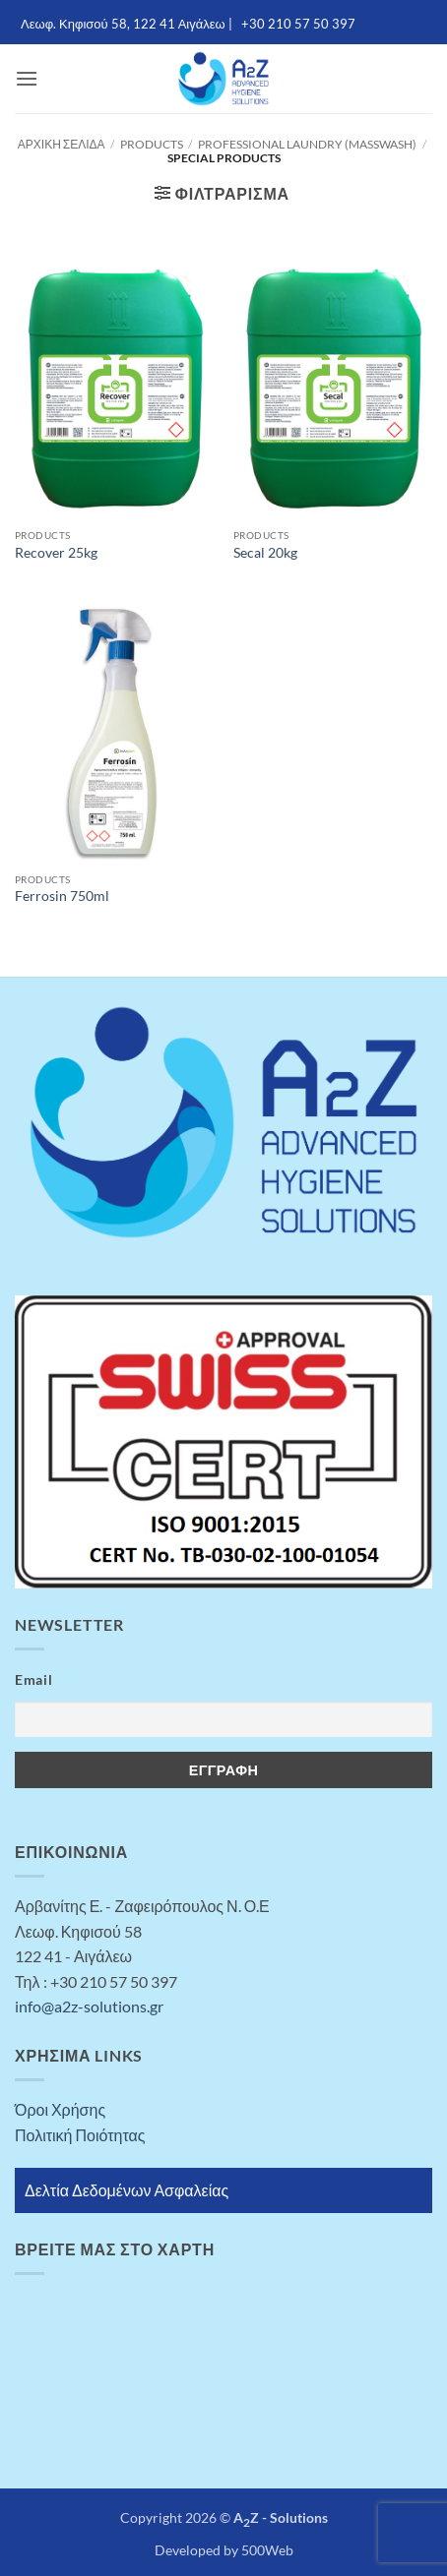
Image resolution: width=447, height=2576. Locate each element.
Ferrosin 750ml (62, 896)
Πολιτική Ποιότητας (80, 2135)
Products (151, 144)
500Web (267, 2550)
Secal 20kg (265, 553)
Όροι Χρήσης (60, 2109)
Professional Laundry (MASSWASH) (307, 144)
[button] (26, 78)
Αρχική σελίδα (61, 144)
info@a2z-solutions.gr (89, 2006)
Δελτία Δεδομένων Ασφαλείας (126, 2190)
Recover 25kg (56, 553)
